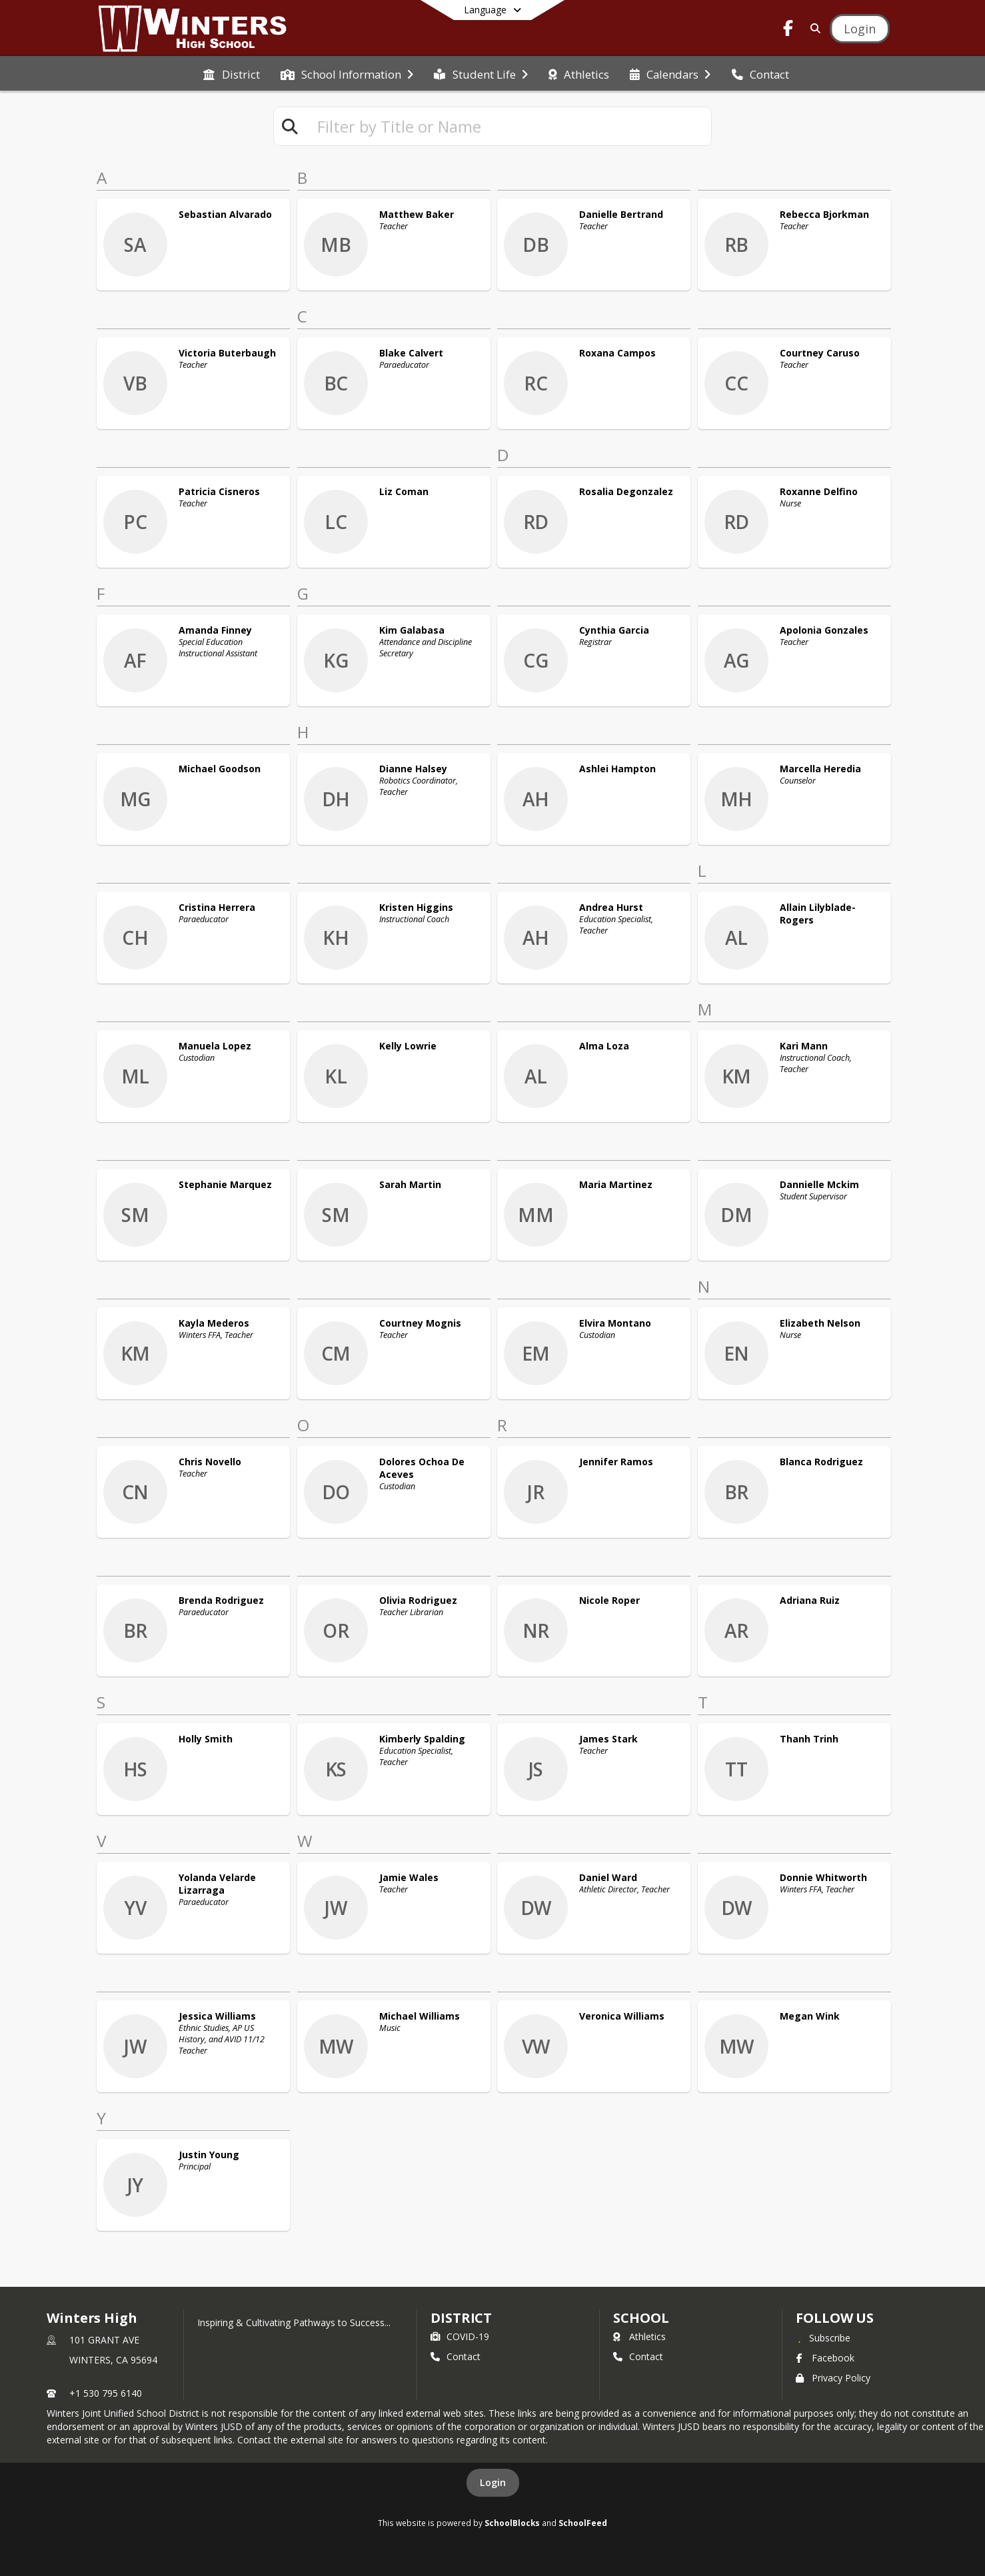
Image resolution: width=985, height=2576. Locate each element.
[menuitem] (231, 73)
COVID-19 (460, 2336)
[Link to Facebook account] (788, 30)
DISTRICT (461, 2318)
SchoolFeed (582, 2522)
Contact (456, 2356)
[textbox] (508, 126)
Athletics (639, 2336)
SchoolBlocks (512, 2522)
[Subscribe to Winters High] (823, 2337)
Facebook (825, 2357)
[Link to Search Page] (812, 28)
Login (493, 2482)
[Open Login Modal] (860, 28)
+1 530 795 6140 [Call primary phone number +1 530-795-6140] (105, 2393)
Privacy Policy (833, 2377)
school (640, 2318)
